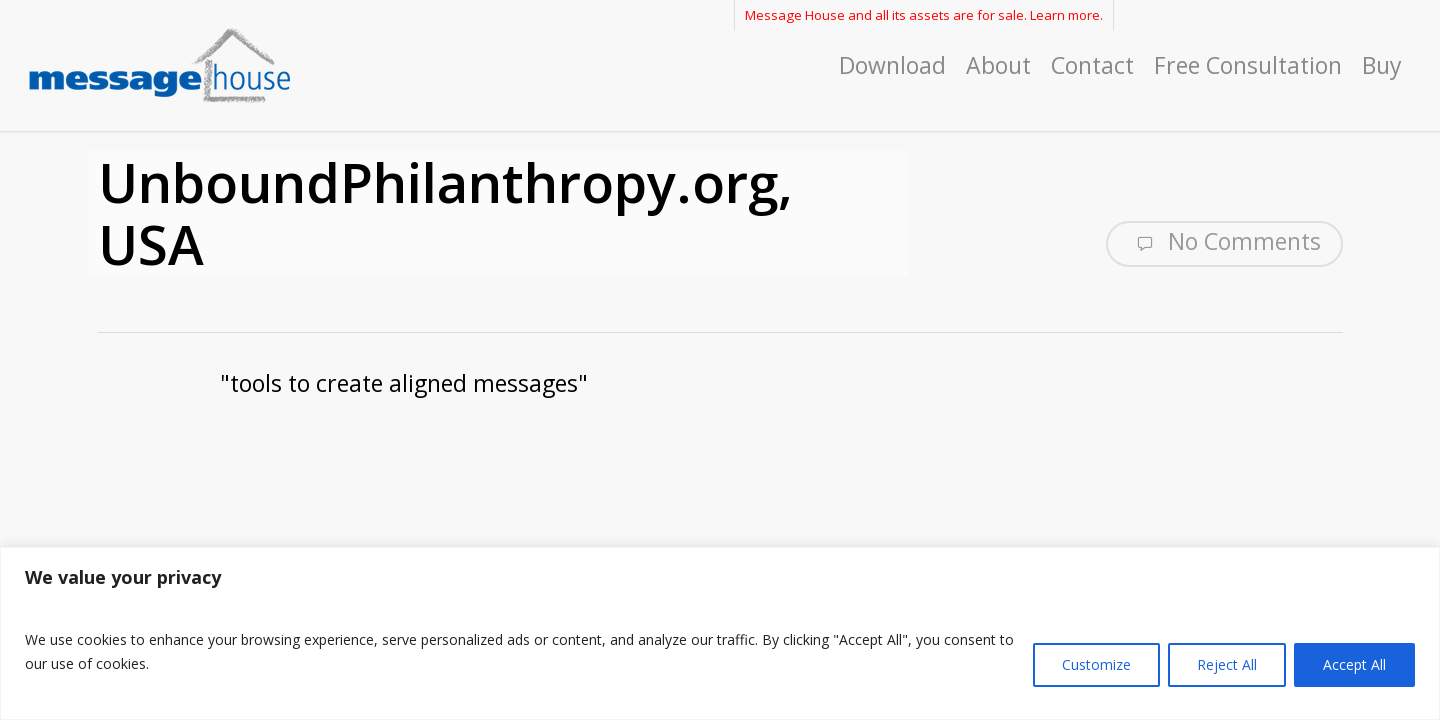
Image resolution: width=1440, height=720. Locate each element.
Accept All (1354, 664)
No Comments (1224, 242)
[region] (720, 633)
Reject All (1227, 664)
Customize (1096, 664)
